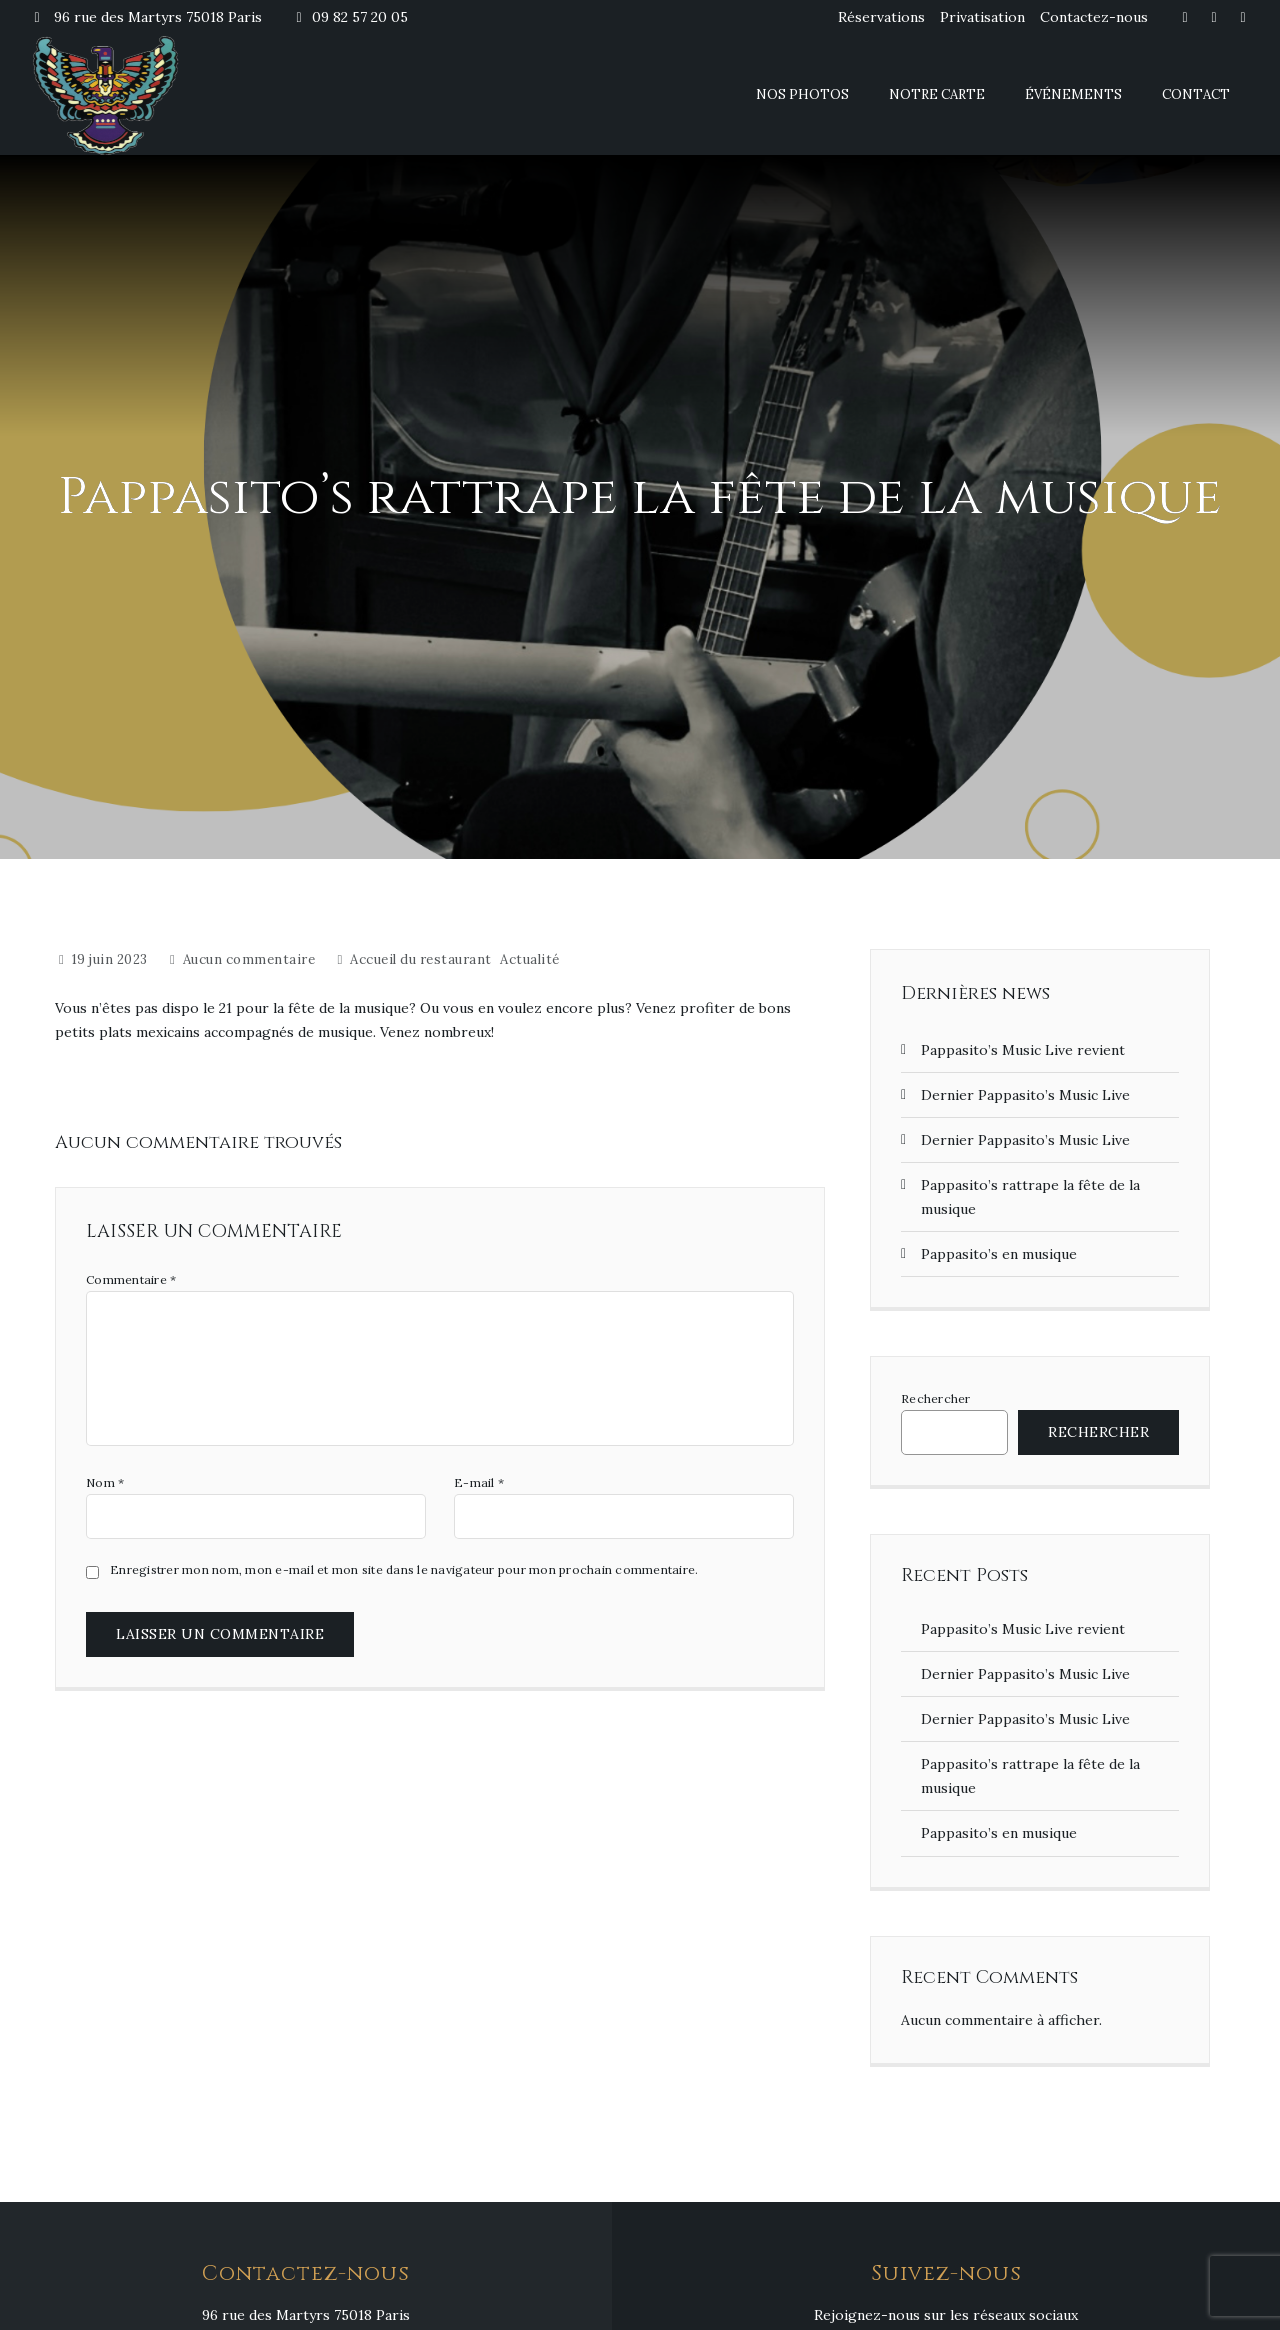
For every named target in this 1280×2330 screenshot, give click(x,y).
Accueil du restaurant (421, 959)
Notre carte (937, 94)
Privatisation (982, 17)
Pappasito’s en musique (999, 1254)
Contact (1196, 94)
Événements (1073, 94)
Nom (105, 1483)
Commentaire (131, 1280)
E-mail (479, 1483)
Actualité (530, 959)
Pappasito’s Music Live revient (1023, 1050)
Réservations (881, 17)
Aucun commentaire (249, 959)
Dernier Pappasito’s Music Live (1025, 1095)
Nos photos (802, 94)
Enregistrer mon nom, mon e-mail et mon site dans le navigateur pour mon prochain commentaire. (404, 1570)
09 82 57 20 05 (350, 17)
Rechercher (936, 1399)
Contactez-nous (1094, 17)
